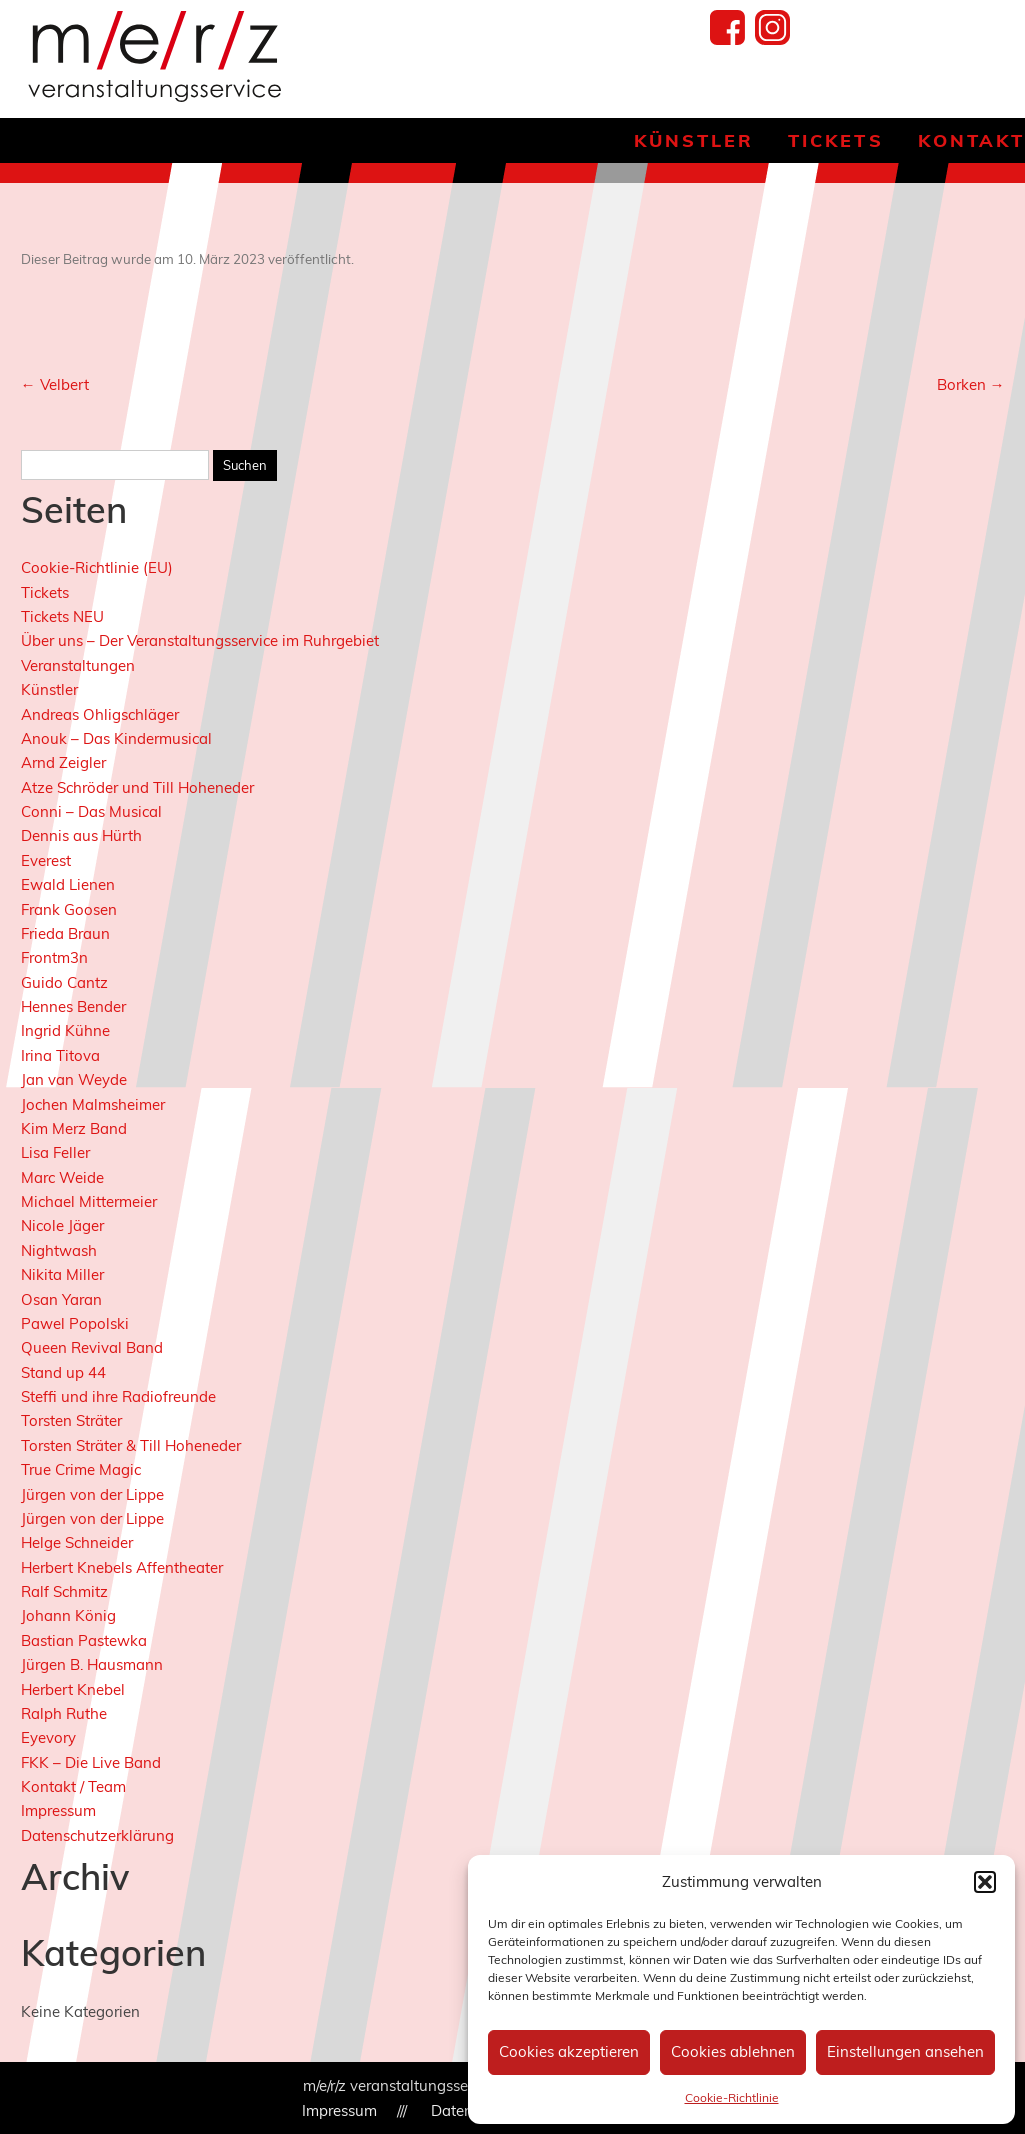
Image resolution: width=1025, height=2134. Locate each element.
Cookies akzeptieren (569, 2051)
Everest (46, 860)
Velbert (55, 384)
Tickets (835, 140)
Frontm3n (54, 957)
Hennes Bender (73, 1006)
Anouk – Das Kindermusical (116, 738)
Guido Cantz (64, 982)
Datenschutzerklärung (97, 1835)
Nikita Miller (62, 1274)
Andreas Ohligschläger (100, 714)
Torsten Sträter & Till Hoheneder (131, 1445)
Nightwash (59, 1250)
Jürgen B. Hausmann (92, 1664)
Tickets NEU (62, 616)
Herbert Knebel (73, 1689)
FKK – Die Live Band (91, 1762)
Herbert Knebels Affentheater (122, 1567)
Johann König (68, 1615)
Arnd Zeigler (63, 762)
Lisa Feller (55, 1152)
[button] (985, 1882)
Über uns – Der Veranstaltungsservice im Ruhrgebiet (200, 640)
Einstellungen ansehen (905, 2051)
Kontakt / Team (73, 1786)
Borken (971, 384)
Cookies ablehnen (733, 2051)
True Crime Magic (81, 1469)
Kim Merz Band (74, 1128)
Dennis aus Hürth (81, 835)
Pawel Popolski (75, 1323)
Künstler (694, 140)
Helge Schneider (77, 1542)
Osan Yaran (61, 1299)
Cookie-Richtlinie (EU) (97, 567)
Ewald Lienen (68, 884)
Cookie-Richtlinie (732, 2097)
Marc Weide (62, 1177)
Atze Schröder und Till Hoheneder (137, 787)
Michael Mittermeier (89, 1201)
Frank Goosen (69, 909)
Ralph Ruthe (64, 1713)
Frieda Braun (65, 933)
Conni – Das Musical (91, 811)
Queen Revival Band (92, 1347)
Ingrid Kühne (65, 1030)
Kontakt (971, 140)
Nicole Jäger (62, 1225)
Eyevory (48, 1737)
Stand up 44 (63, 1372)
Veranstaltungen (78, 665)
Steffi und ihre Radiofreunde (118, 1396)
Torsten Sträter (71, 1420)
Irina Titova (60, 1055)
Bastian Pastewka (84, 1640)
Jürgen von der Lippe (92, 1494)
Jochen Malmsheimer (93, 1104)
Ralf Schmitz (64, 1591)
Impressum (58, 1810)
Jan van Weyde (74, 1079)
